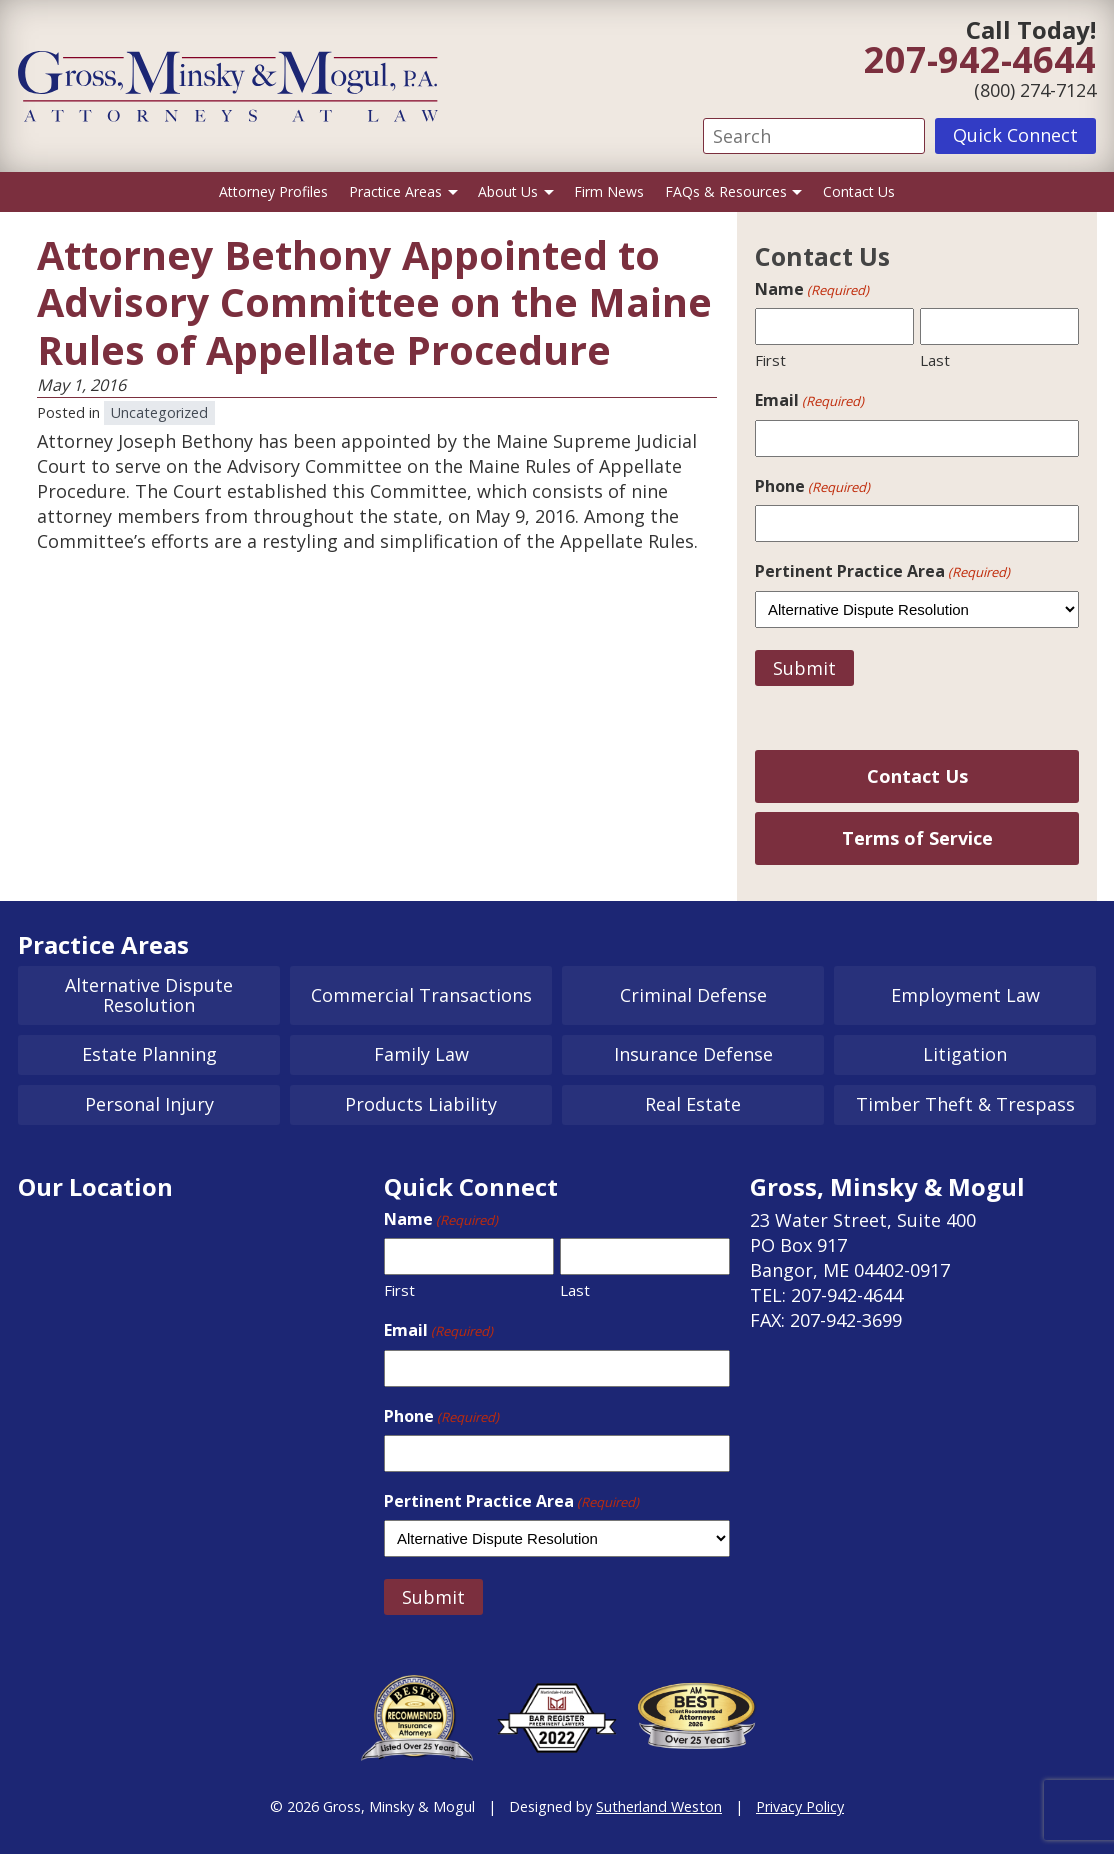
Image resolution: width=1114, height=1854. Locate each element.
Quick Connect (1015, 135)
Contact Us (859, 191)
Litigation (965, 1054)
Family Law (421, 1054)
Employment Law (965, 995)
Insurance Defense (693, 1054)
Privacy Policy (800, 1806)
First (770, 360)
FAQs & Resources (726, 191)
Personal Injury (149, 1104)
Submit (804, 668)
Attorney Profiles (273, 191)
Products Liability (421, 1104)
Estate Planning (149, 1054)
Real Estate (693, 1104)
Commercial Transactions (421, 995)
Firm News (609, 191)
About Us (508, 191)
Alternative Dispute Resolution (149, 995)
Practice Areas (395, 191)
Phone (812, 486)
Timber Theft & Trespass (965, 1104)
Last (935, 360)
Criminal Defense (693, 995)
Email (809, 400)
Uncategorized (159, 412)
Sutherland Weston (659, 1806)
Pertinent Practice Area (882, 571)
